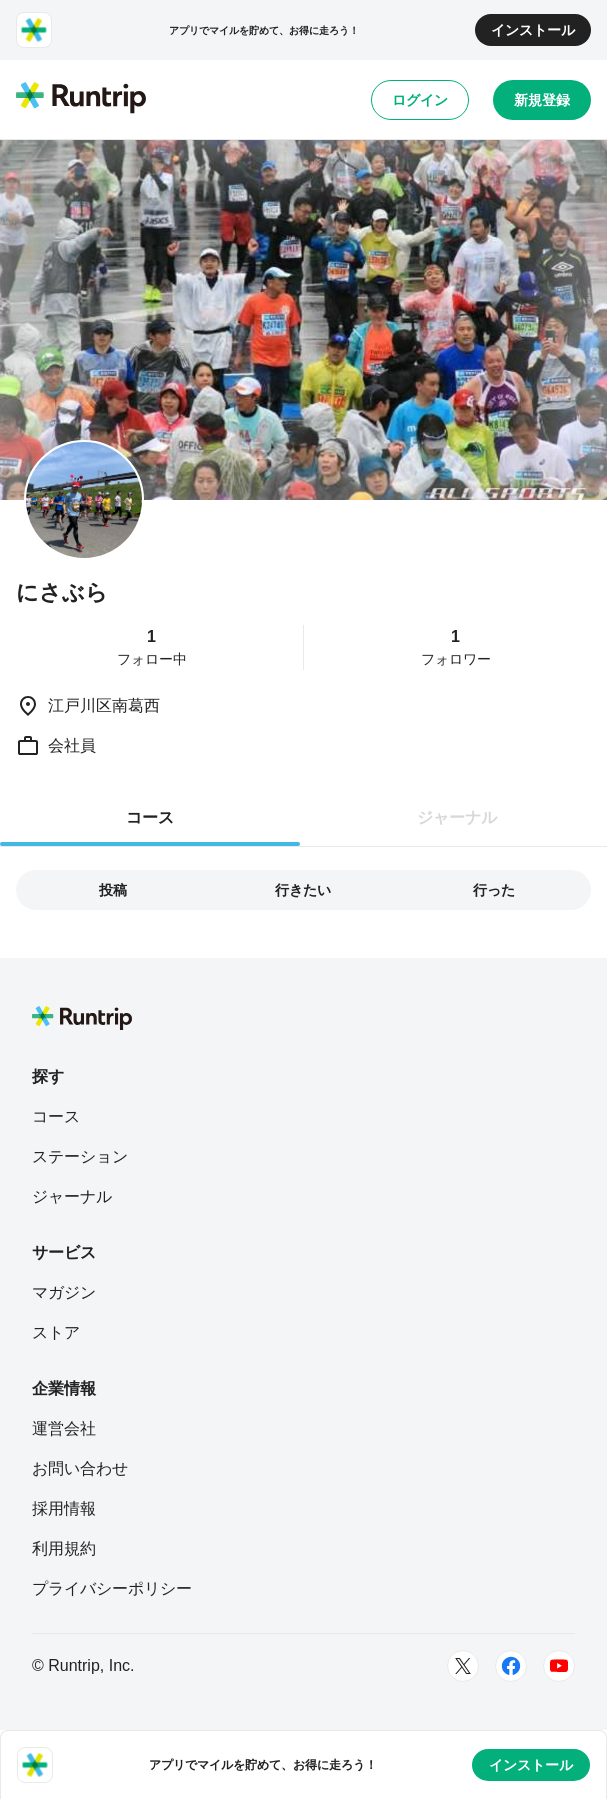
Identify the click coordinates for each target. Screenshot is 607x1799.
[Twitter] (463, 1666)
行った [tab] (494, 890)
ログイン (420, 100)
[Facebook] (511, 1666)
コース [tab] (150, 817)
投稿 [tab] (113, 890)
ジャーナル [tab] (457, 817)
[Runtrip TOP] (81, 99)
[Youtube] (559, 1666)
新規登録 (542, 100)
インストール (533, 30)
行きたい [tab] (303, 890)
